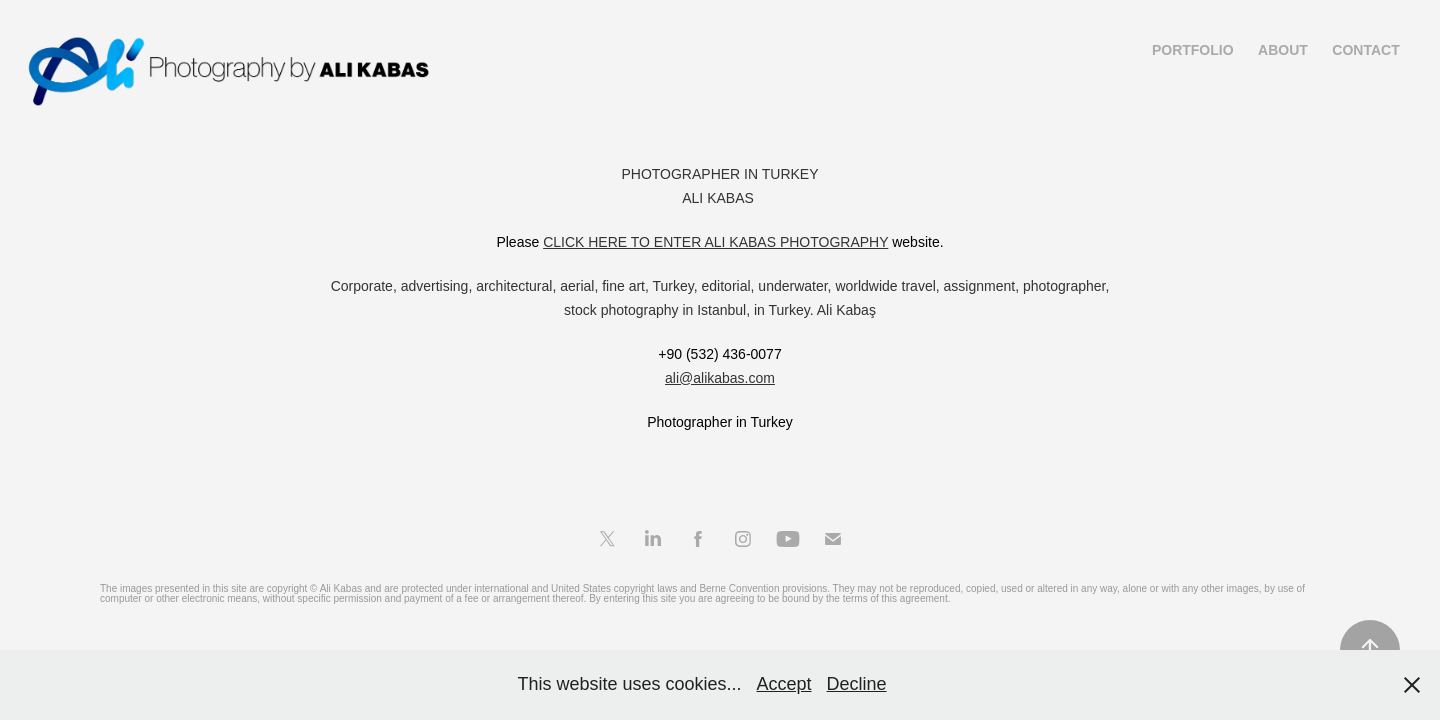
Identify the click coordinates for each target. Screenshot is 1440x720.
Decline (857, 684)
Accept (784, 684)
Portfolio (1193, 50)
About (1283, 50)
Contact (1365, 50)
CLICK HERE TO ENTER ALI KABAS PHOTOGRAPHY (715, 242)
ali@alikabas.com (720, 378)
